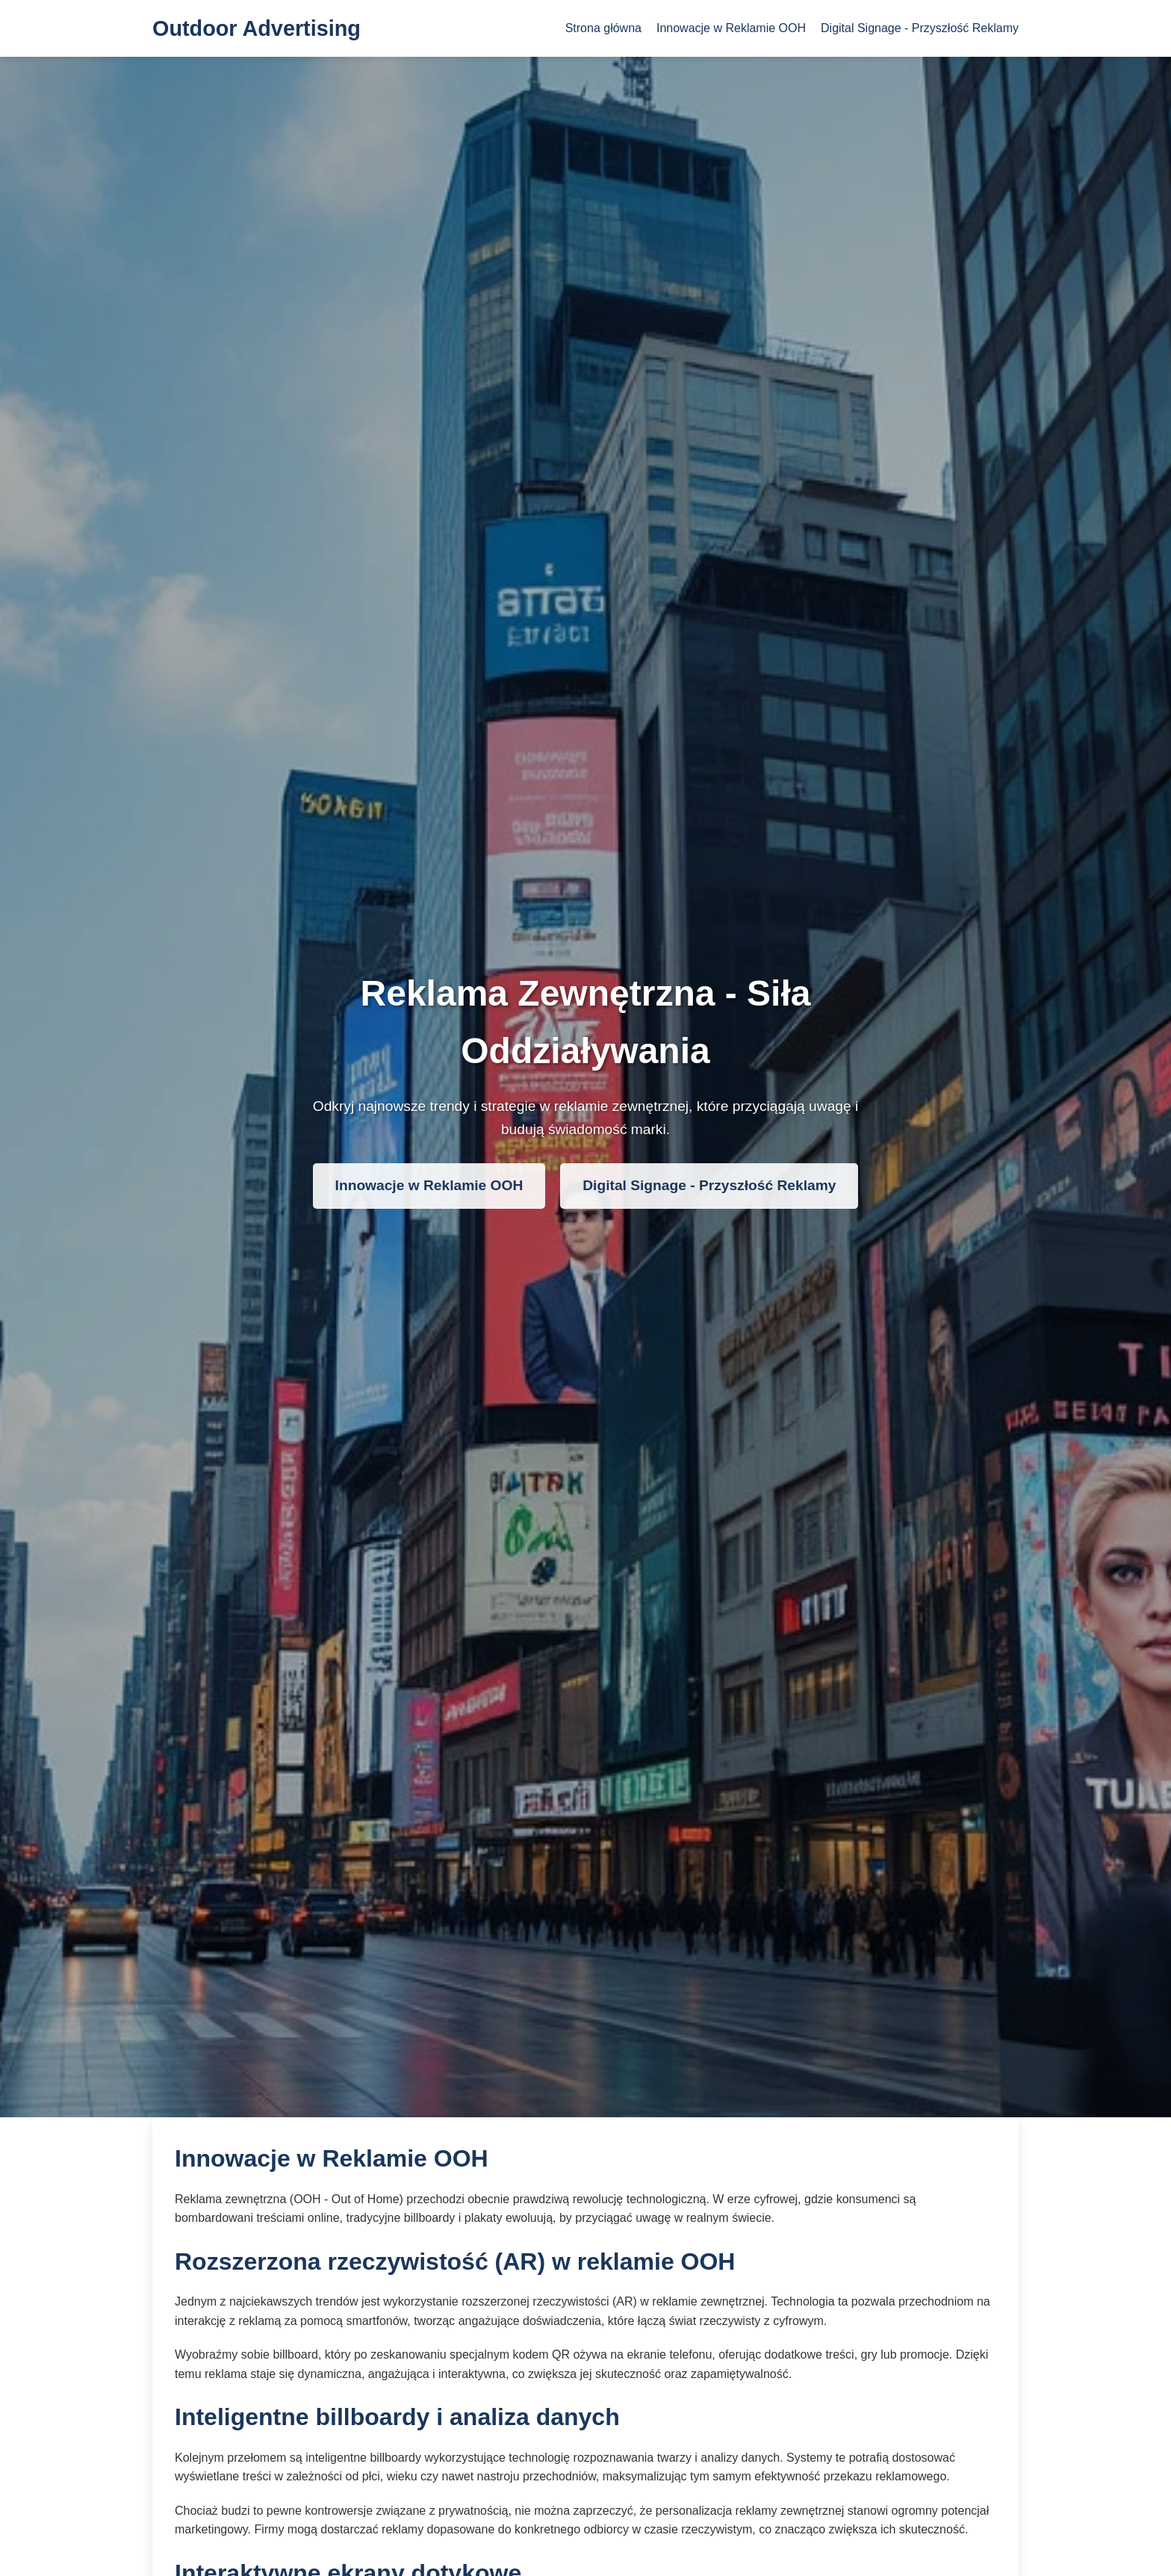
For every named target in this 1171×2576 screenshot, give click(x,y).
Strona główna (603, 28)
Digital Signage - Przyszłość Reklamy (920, 28)
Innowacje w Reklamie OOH (731, 28)
